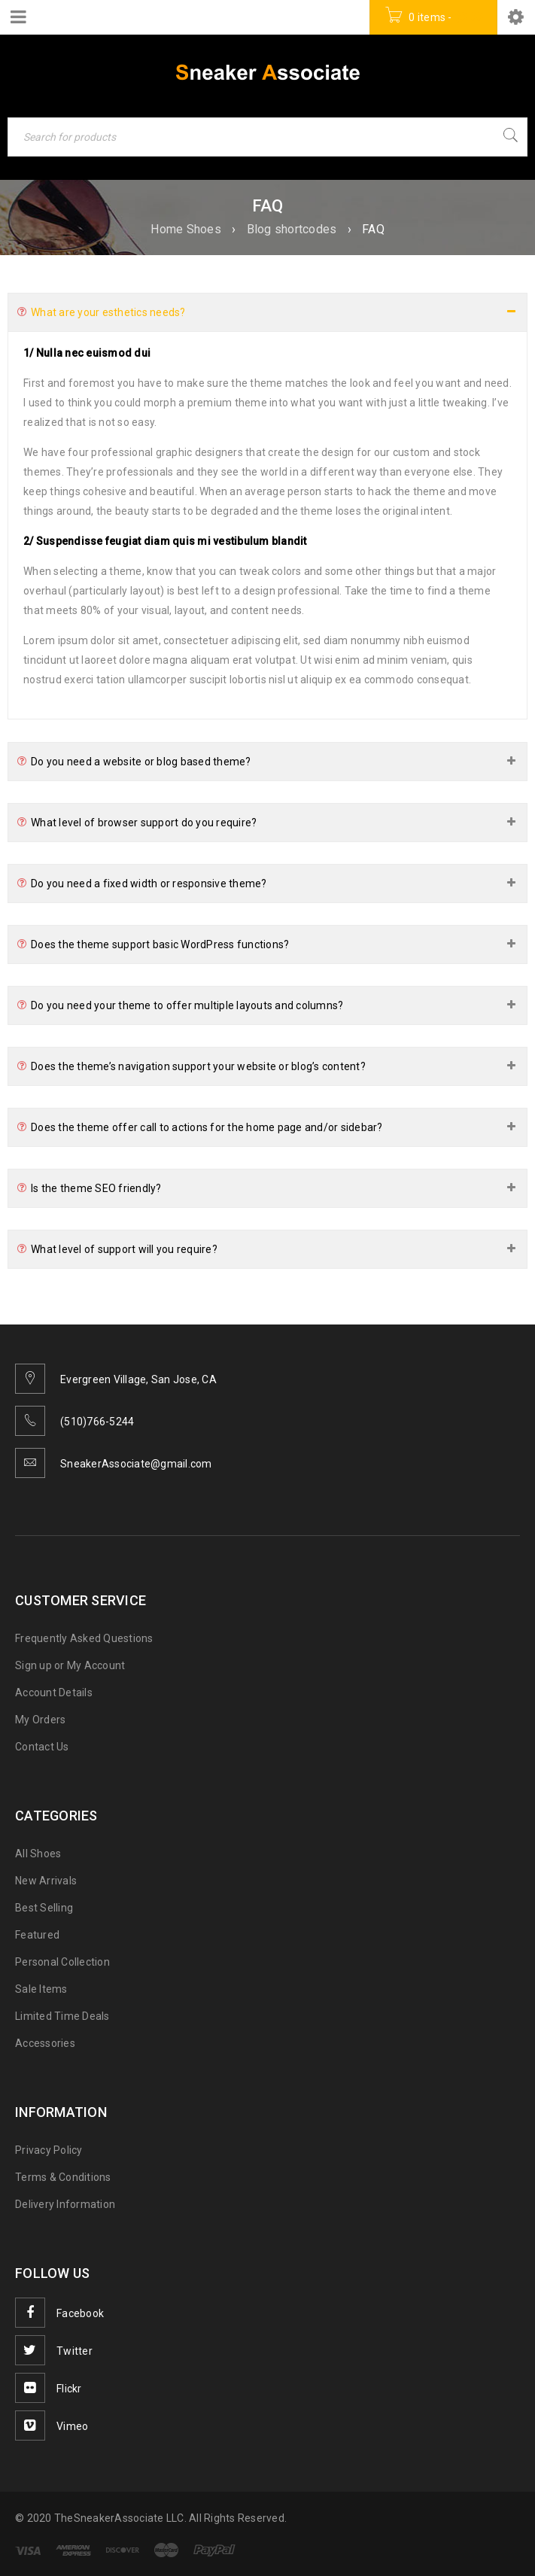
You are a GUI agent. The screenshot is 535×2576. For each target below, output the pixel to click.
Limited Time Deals (62, 2016)
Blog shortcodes (292, 229)
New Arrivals (46, 1881)
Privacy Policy (49, 2150)
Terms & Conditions (63, 2177)
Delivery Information (65, 2204)
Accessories (45, 2043)
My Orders (40, 1720)
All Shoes (38, 1854)
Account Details (54, 1692)
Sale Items (41, 1989)
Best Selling (44, 1908)
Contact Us (42, 1747)
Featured (37, 1935)
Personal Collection (62, 1962)
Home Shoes (185, 229)
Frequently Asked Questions (84, 1638)
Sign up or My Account (70, 1665)
